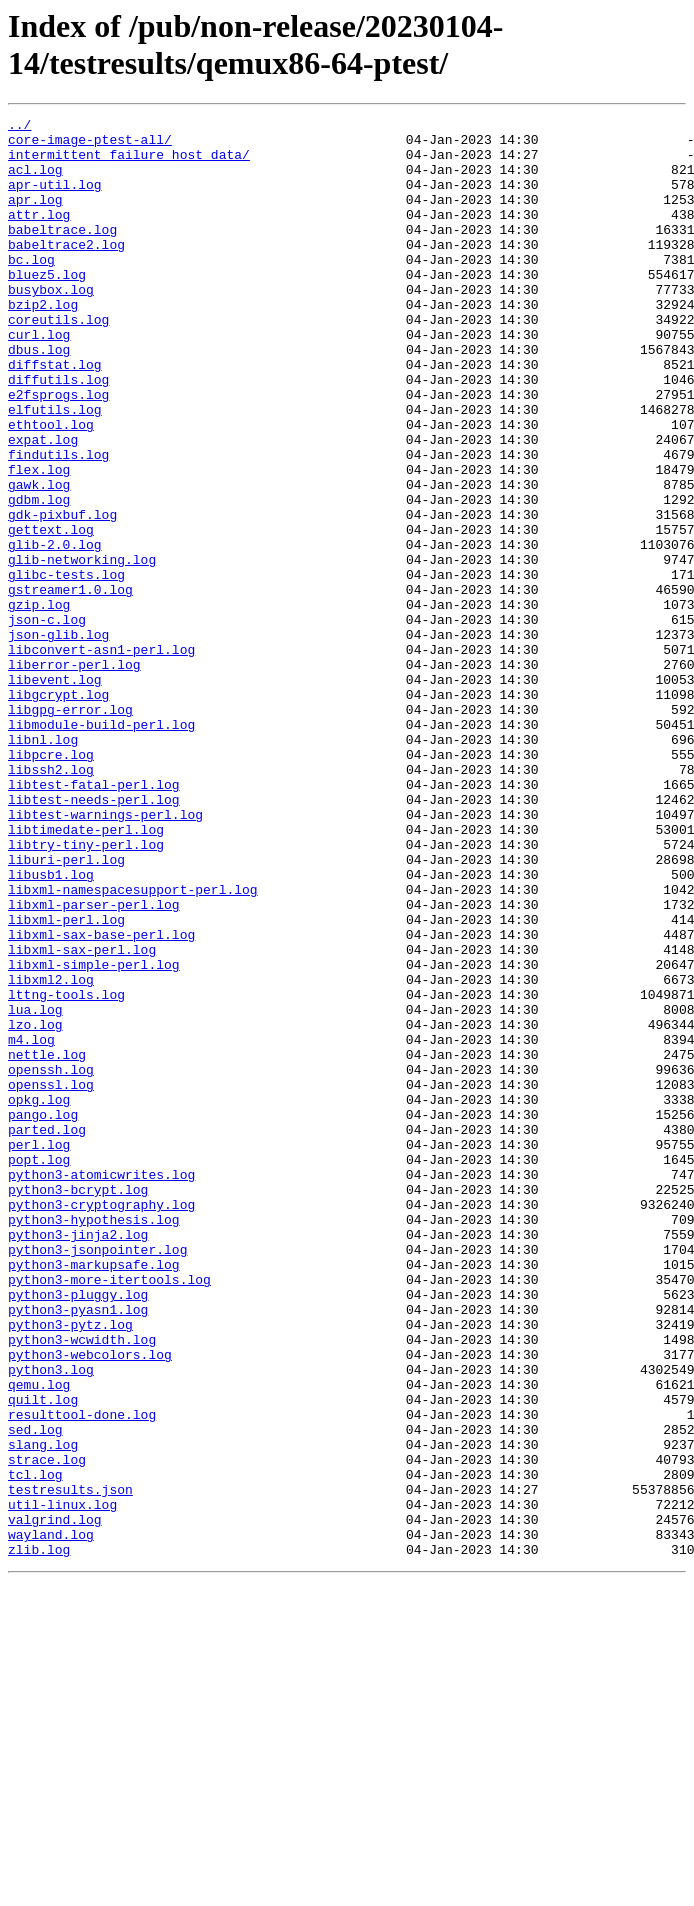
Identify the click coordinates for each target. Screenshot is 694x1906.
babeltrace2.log (66, 271)
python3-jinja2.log (78, 1459)
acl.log (35, 181)
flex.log (39, 541)
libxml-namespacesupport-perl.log (133, 1045)
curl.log (39, 379)
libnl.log (43, 865)
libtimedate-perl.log (86, 973)
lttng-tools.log (66, 1171)
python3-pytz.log (70, 1567)
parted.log (47, 1333)
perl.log (39, 1351)
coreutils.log (58, 361)
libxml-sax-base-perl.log (101, 1099)
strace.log (47, 1729)
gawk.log (39, 559)
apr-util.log (55, 199)
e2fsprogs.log (58, 451)
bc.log (31, 289)
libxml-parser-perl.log (94, 1063)
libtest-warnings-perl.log (105, 955)
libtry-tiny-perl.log (86, 991)
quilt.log (43, 1657)
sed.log (35, 1693)
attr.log (39, 235)
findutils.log (58, 523)
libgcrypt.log (58, 811)
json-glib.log (58, 739)
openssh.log (51, 1261)
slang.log (43, 1711)
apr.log (35, 217)
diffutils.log (58, 433)
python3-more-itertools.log (109, 1513)
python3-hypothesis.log (94, 1441)
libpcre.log (51, 883)
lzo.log (35, 1207)
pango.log (43, 1315)
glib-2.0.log (55, 631)
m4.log (31, 1225)
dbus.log (39, 397)
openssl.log (51, 1279)
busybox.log (51, 325)
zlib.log (39, 1837)
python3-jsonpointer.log (97, 1477)
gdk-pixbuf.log (62, 595)
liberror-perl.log (74, 775)
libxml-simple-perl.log (94, 1135)
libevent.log (55, 793)
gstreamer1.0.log (70, 685)
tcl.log (35, 1747)
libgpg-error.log (70, 829)
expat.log (43, 505)
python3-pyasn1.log (78, 1549)
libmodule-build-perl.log (101, 847)
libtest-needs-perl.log (94, 937)
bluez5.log (47, 307)
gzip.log (39, 703)
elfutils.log (55, 469)
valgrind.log (55, 1801)
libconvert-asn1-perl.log (101, 757)
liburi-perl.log (66, 1009)
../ (19, 127)
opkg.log (39, 1297)
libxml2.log (51, 1153)
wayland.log (51, 1819)
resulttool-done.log (82, 1675)
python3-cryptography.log (101, 1423)
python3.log (51, 1621)
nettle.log (47, 1243)
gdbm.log (39, 577)
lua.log (35, 1189)
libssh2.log (51, 901)
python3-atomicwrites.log (101, 1387)
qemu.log (39, 1639)
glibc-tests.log (66, 667)
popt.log (39, 1369)
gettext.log (51, 613)
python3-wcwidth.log (82, 1585)
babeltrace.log (62, 253)
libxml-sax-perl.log (82, 1117)
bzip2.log (43, 343)
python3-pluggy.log (78, 1531)
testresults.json (70, 1765)
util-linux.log (62, 1783)
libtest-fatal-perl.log (94, 919)
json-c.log (47, 721)
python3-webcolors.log (90, 1603)
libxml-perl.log (66, 1081)
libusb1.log (51, 1027)
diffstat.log (55, 415)
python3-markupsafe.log (94, 1495)
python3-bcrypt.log (78, 1405)
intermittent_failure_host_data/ (129, 163)
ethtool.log (51, 487)
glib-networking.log (82, 649)
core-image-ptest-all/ (90, 145)
